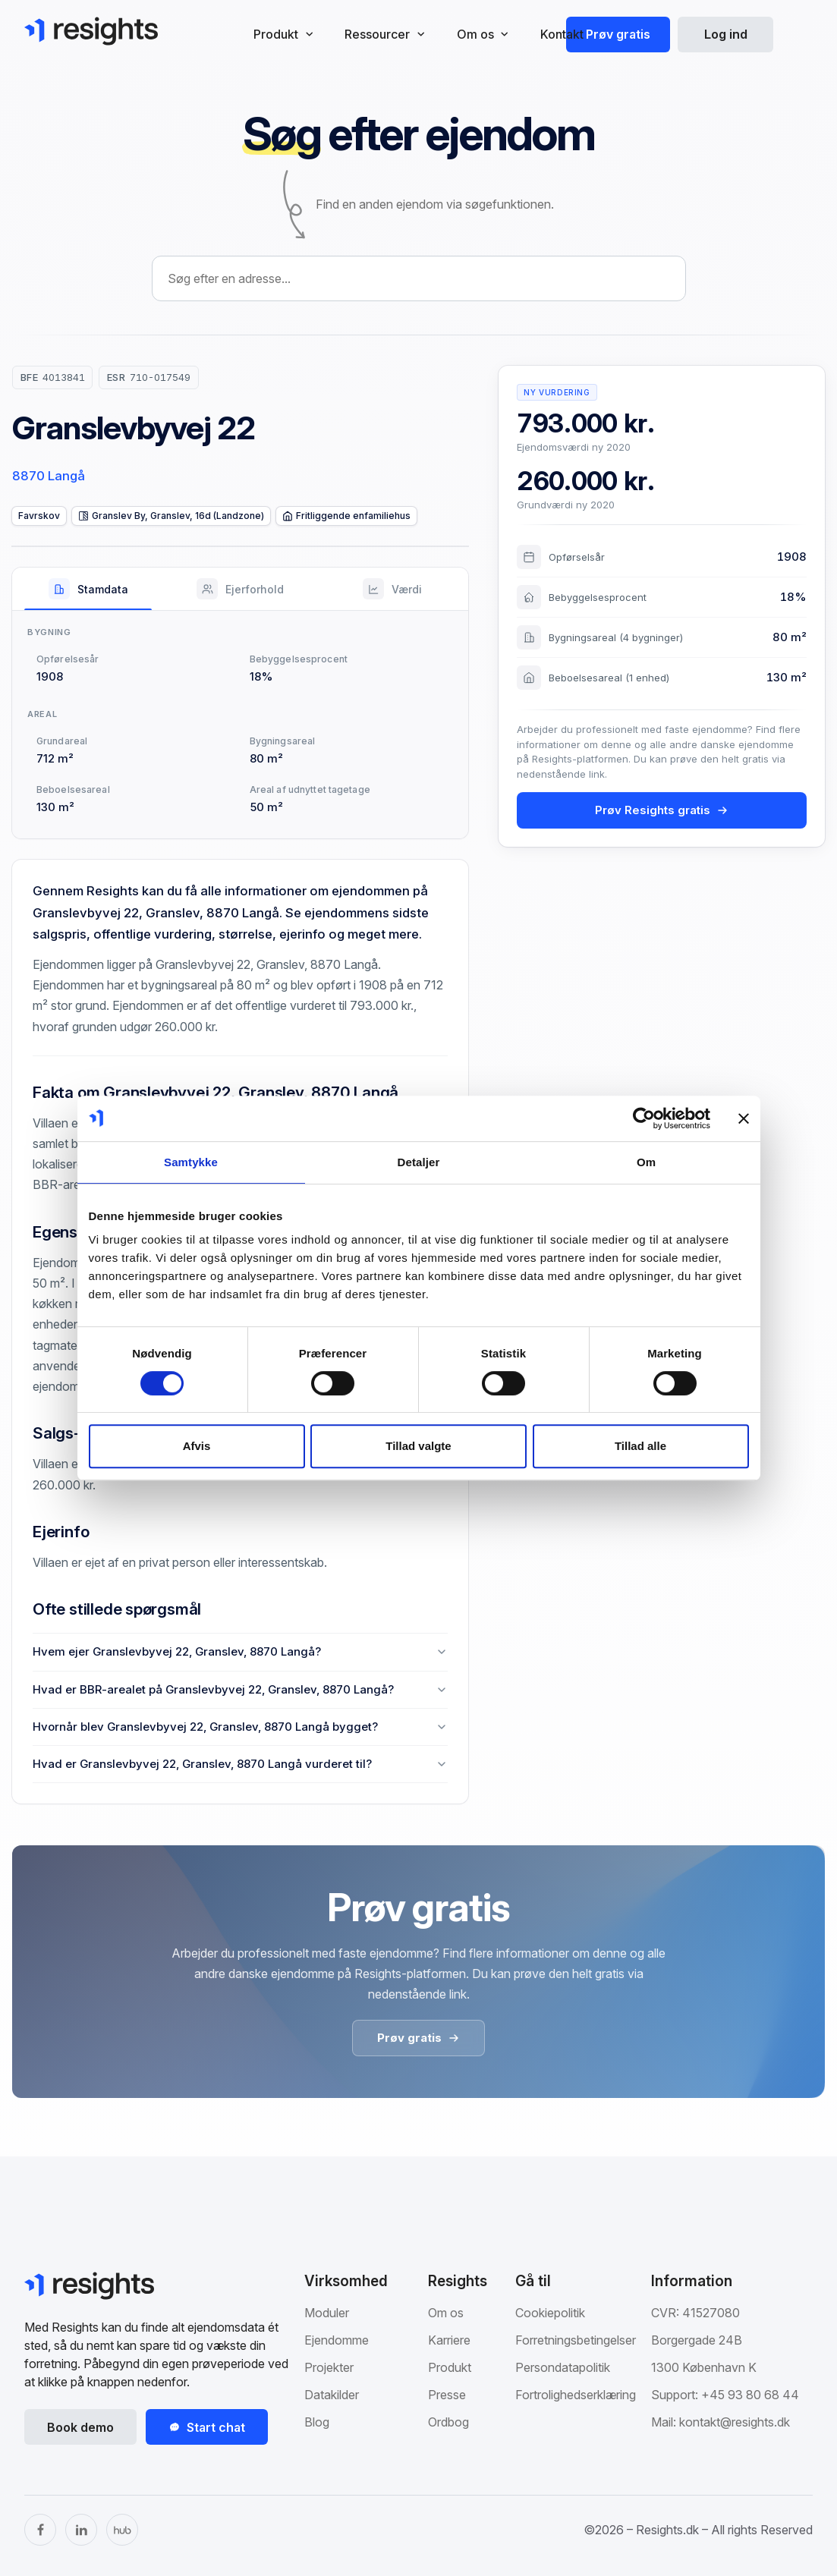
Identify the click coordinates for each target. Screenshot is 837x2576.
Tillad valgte (418, 1445)
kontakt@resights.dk (734, 2422)
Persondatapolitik (562, 2367)
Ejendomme (336, 2340)
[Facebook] (40, 2530)
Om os (446, 2312)
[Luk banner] (743, 1118)
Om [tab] (646, 1162)
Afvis (197, 1445)
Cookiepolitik (550, 2312)
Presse (447, 2394)
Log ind (725, 34)
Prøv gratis (618, 34)
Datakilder (331, 2394)
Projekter (329, 2367)
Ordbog (448, 2422)
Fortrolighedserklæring (575, 2394)
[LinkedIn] (81, 2530)
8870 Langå (48, 475)
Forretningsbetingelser (575, 2340)
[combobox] (419, 278)
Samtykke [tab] (191, 1162)
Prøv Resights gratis (661, 810)
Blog (316, 2422)
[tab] (88, 589)
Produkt (449, 2367)
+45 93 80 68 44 (750, 2394)
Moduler (326, 2312)
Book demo (80, 2427)
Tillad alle (640, 1445)
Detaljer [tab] (419, 1162)
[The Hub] (122, 2530)
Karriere (449, 2340)
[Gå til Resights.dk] (91, 31)
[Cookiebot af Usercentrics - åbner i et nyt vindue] (643, 1118)
